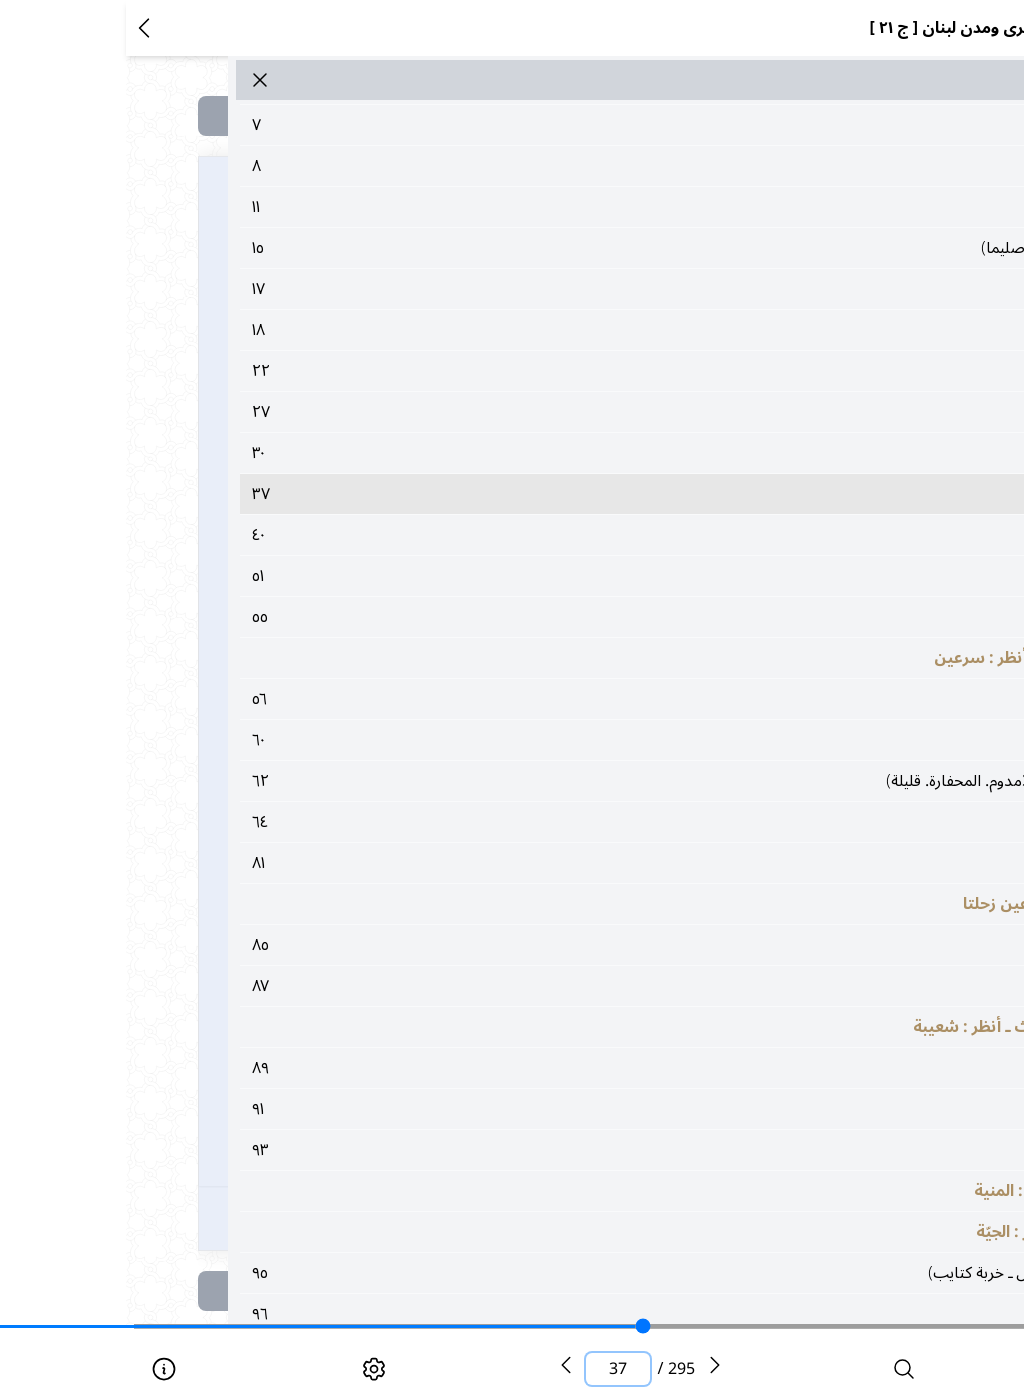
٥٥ (567, 617)
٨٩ (567, 1068)
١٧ (567, 289)
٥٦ (567, 699)
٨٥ (567, 945)
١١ (567, 207)
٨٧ (567, 986)
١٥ (567, 248)
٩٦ (567, 1314)
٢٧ (567, 412)
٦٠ (567, 740)
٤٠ (567, 535)
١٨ (567, 330)
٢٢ (567, 371)
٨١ (567, 863)
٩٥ (567, 1273)
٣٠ (567, 453)
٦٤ (567, 822)
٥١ (567, 576)
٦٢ (567, 781)
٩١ (567, 1109)
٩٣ (567, 1150)
